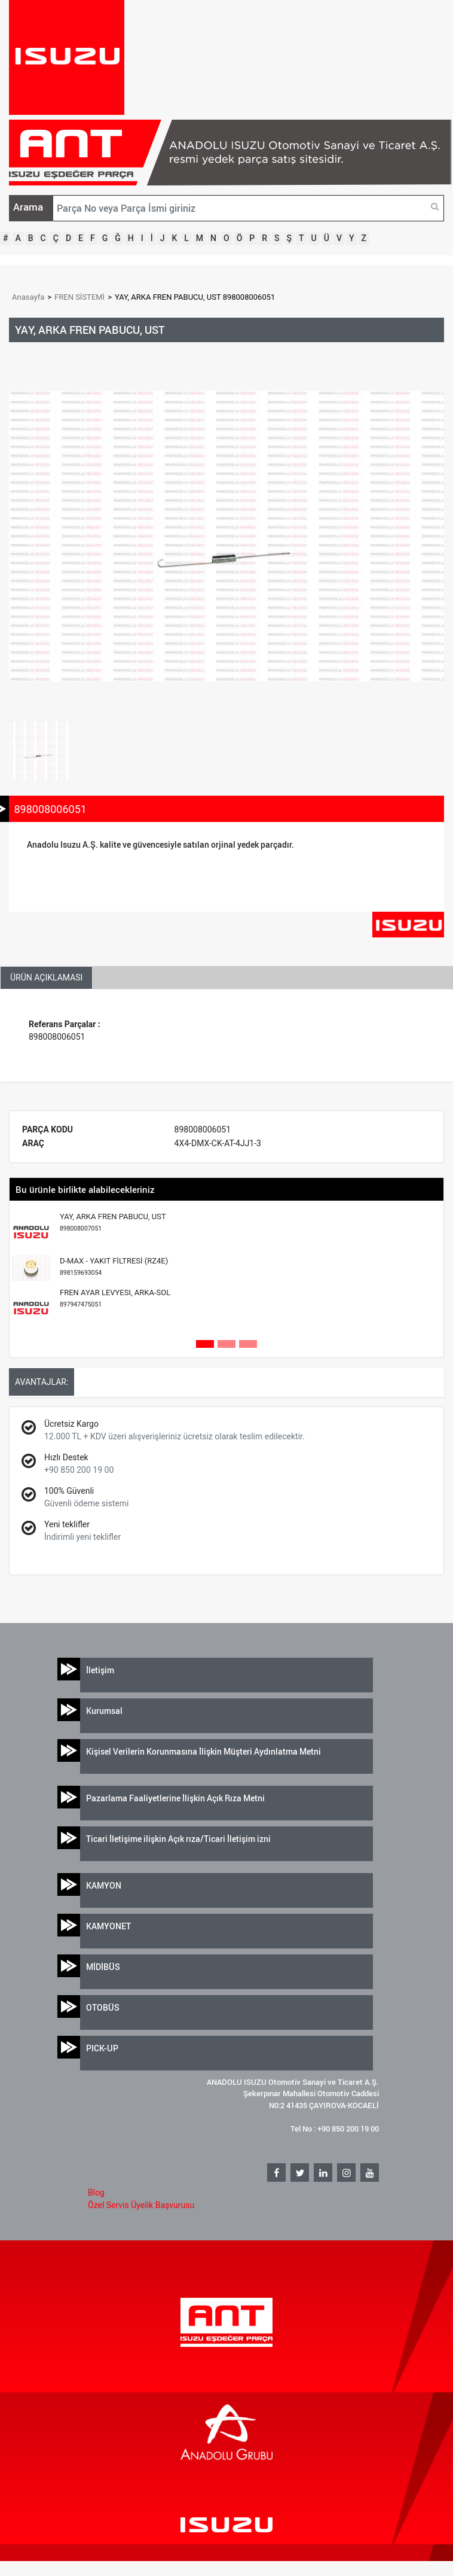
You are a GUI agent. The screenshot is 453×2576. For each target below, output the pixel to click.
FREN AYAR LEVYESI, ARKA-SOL (115, 1298)
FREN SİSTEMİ (79, 297)
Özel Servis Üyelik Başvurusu (141, 2205)
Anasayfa (28, 297)
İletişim (100, 1670)
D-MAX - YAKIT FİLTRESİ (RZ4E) (114, 1266)
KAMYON (103, 1885)
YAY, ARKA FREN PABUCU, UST (113, 1222)
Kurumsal (104, 1710)
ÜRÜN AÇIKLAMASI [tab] (46, 977)
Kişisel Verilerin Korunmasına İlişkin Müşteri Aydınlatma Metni (203, 1751)
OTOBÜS (103, 2007)
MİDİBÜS (103, 1966)
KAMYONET (108, 1926)
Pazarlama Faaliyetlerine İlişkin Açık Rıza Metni (175, 1798)
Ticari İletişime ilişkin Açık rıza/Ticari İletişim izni (178, 1838)
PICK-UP (102, 2048)
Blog (96, 2192)
